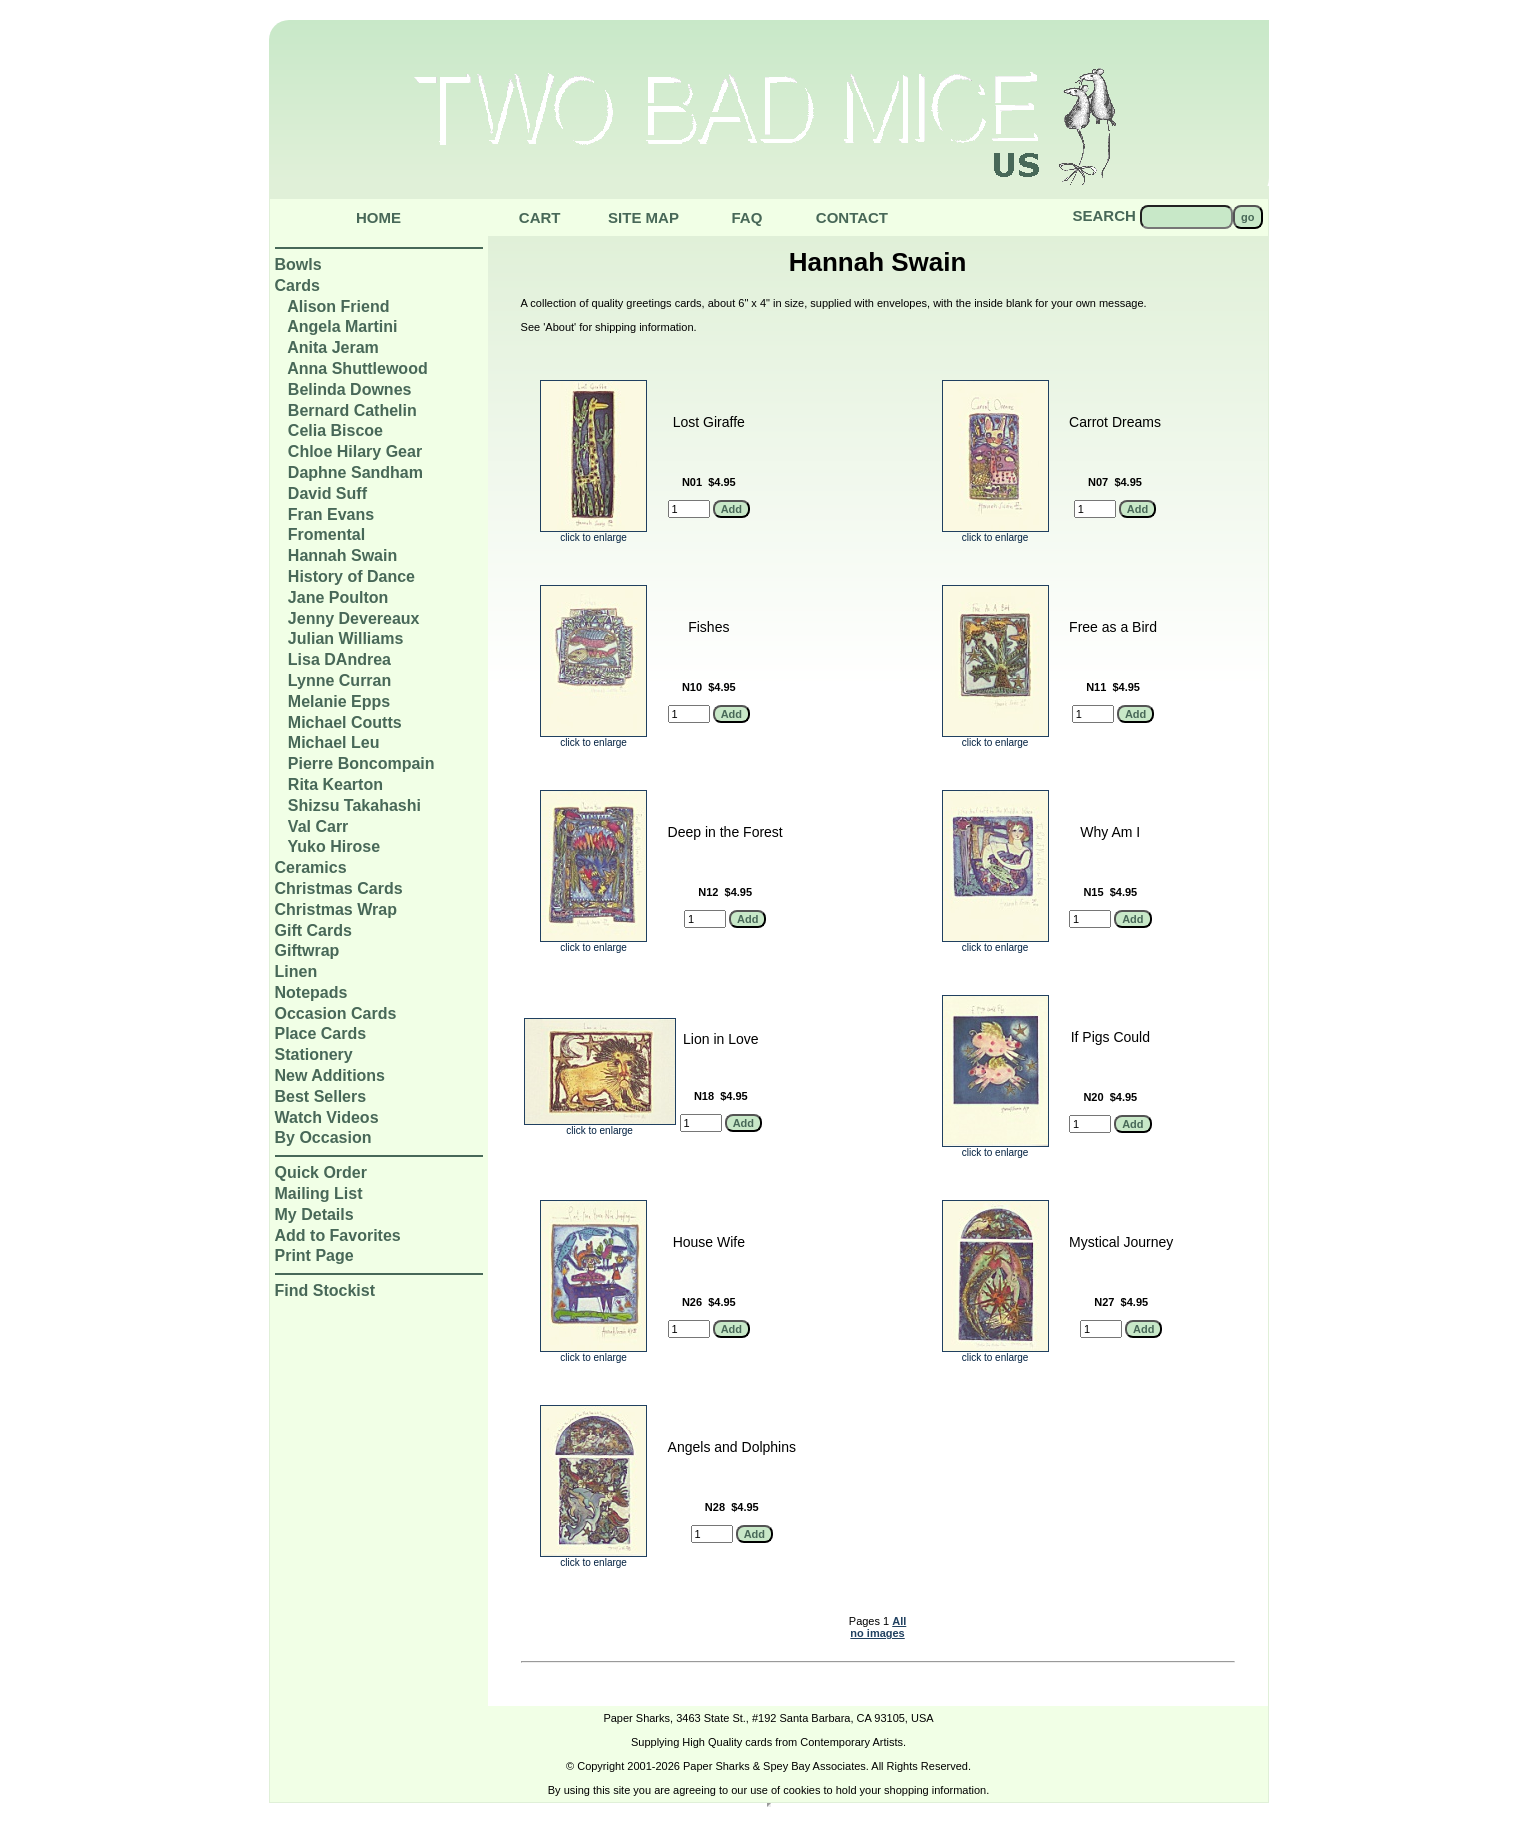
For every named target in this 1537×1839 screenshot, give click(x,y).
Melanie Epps (339, 701)
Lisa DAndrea (339, 659)
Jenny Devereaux (354, 618)
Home (378, 217)
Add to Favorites (338, 1235)
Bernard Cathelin (352, 410)
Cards (297, 285)
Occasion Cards (336, 1013)
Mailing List (319, 1193)
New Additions (330, 1075)
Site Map (643, 217)
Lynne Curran (339, 680)
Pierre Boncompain (361, 763)
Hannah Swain (342, 555)
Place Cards (321, 1033)
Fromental (326, 534)
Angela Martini (342, 326)
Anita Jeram (333, 347)
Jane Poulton (338, 597)
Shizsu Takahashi (354, 805)
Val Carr (318, 826)
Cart (540, 217)
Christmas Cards (339, 888)
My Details (314, 1214)
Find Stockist (325, 1290)
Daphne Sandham (355, 472)
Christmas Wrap (336, 909)
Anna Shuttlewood (357, 368)
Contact (852, 217)
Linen (296, 971)
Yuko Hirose (334, 846)
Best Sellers (321, 1096)
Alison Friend (338, 306)
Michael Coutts (345, 722)
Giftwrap (307, 950)
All (899, 1621)
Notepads (311, 992)
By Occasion (323, 1137)
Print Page (314, 1255)
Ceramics (311, 867)
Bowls (298, 264)
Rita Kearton (335, 784)
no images (877, 1633)
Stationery (314, 1054)
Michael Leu (334, 742)
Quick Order (321, 1172)
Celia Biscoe (335, 430)
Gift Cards (313, 930)
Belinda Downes (350, 389)
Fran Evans (331, 514)
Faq (746, 217)
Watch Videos (327, 1117)
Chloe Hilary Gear (355, 451)
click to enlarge (593, 533)
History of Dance (351, 576)
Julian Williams (345, 638)
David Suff (327, 493)
